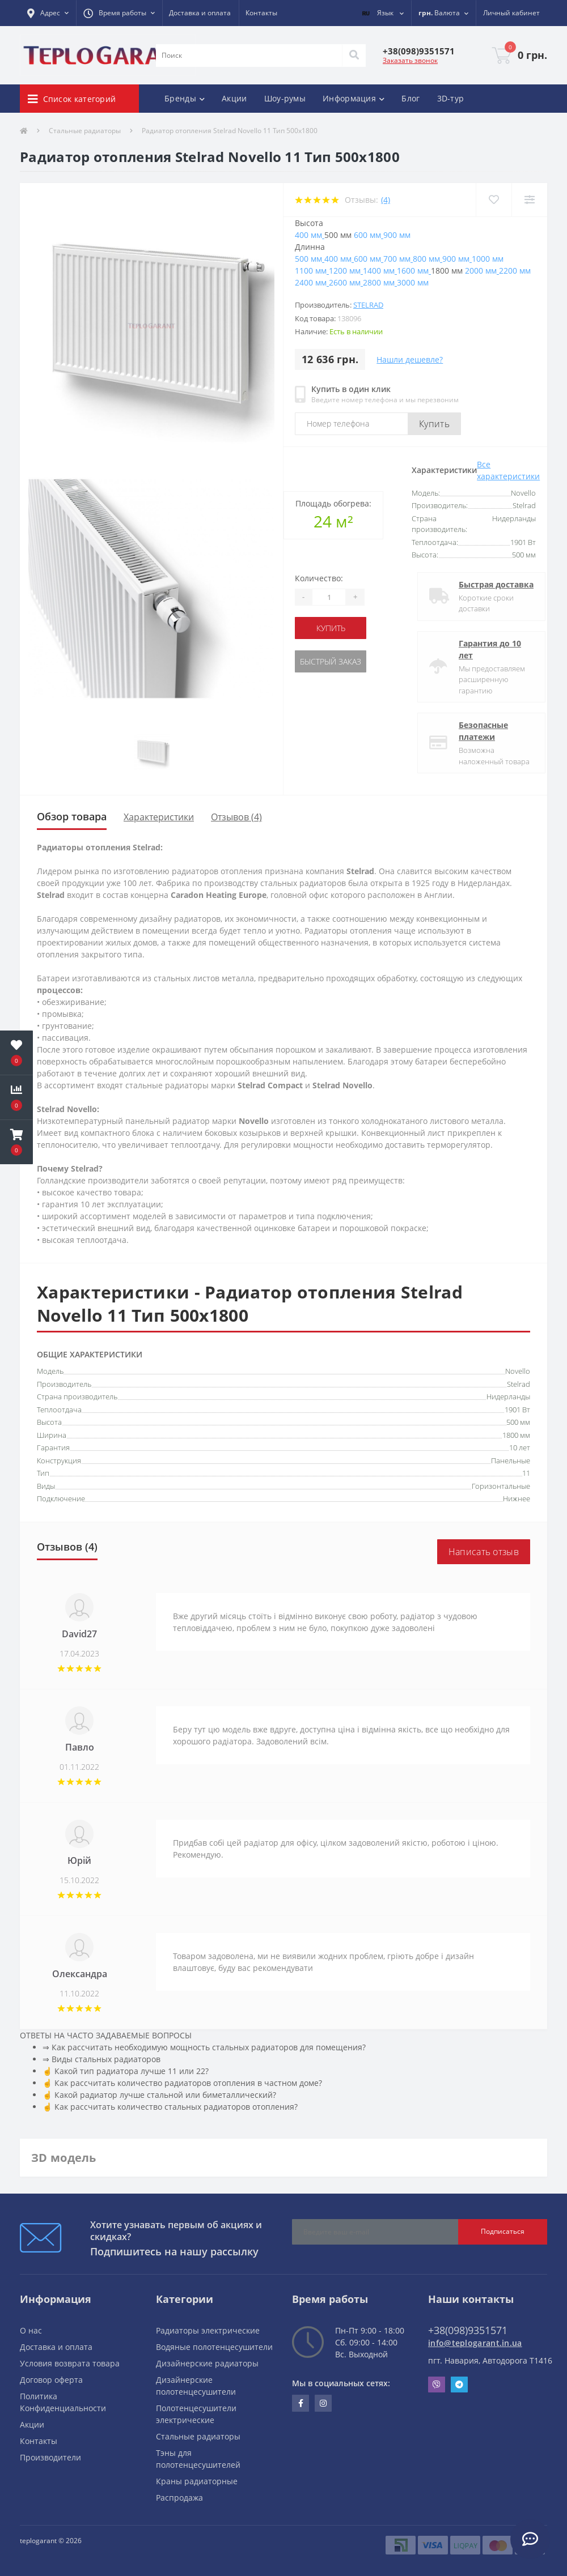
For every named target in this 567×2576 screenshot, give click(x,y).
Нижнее (516, 1498)
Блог (410, 98)
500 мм (518, 1422)
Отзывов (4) (236, 817)
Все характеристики (508, 470)
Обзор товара (72, 816)
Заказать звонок (410, 60)
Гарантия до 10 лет (480, 649)
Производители (50, 2457)
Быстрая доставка (486, 584)
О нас (31, 2330)
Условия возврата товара (70, 2363)
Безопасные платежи (473, 730)
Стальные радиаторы (85, 130)
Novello (517, 1371)
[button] (48, 13)
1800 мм (516, 1435)
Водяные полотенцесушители (214, 2346)
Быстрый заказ (330, 661)
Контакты (261, 13)
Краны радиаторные (197, 2481)
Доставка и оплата (200, 13)
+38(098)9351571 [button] (467, 2330)
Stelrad (368, 305)
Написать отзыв (483, 1551)
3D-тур (450, 98)
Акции (234, 98)
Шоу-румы (285, 98)
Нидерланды (508, 1396)
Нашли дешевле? (409, 359)
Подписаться (502, 2231)
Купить (434, 424)
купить (330, 628)
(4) (385, 199)
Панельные (510, 1460)
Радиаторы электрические (208, 2330)
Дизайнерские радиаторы (207, 2363)
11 (526, 1473)
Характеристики (159, 817)
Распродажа (179, 2497)
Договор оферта (51, 2379)
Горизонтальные (501, 1486)
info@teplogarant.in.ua (475, 2342)
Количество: (319, 578)
